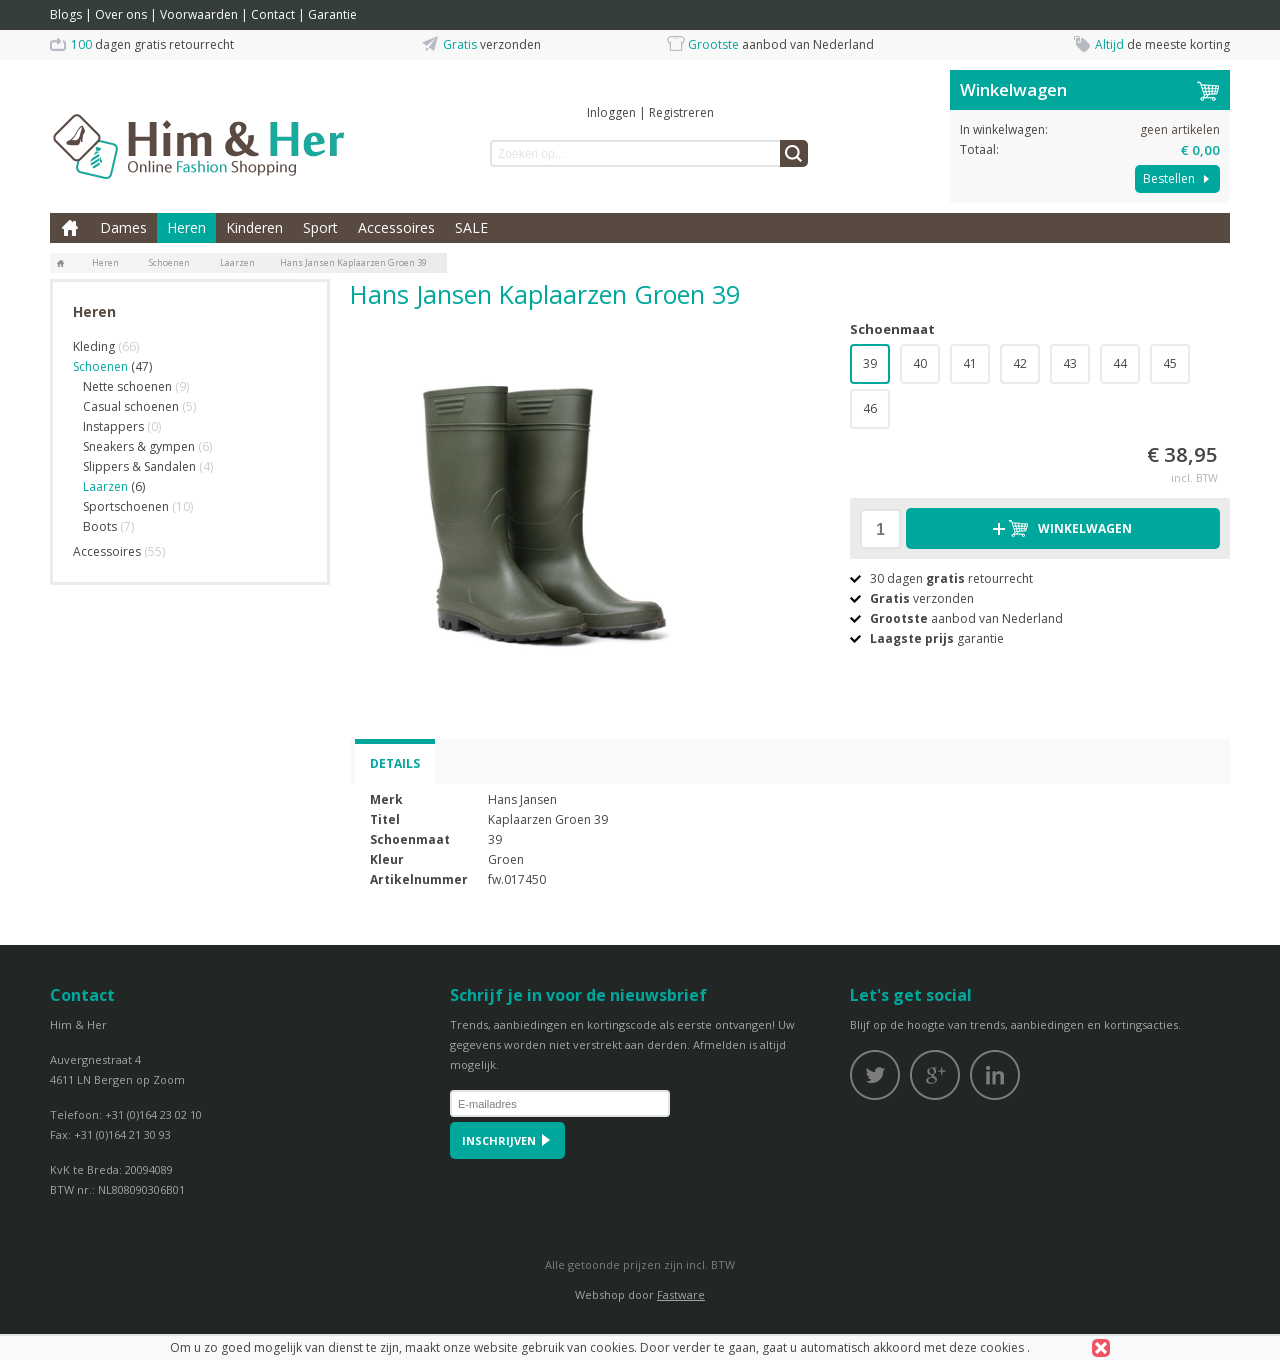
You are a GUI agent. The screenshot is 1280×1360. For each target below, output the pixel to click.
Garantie (332, 14)
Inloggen (611, 112)
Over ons (121, 14)
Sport (320, 227)
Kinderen (254, 227)
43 (1070, 363)
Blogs (66, 14)
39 (870, 363)
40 (920, 363)
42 (1020, 363)
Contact (273, 14)
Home (70, 228)
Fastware (681, 1294)
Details (395, 763)
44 (1120, 363)
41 (970, 363)
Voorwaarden (199, 14)
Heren (186, 227)
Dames (123, 227)
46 (870, 408)
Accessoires (396, 227)
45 (1170, 363)
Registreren (681, 112)
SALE (471, 227)
